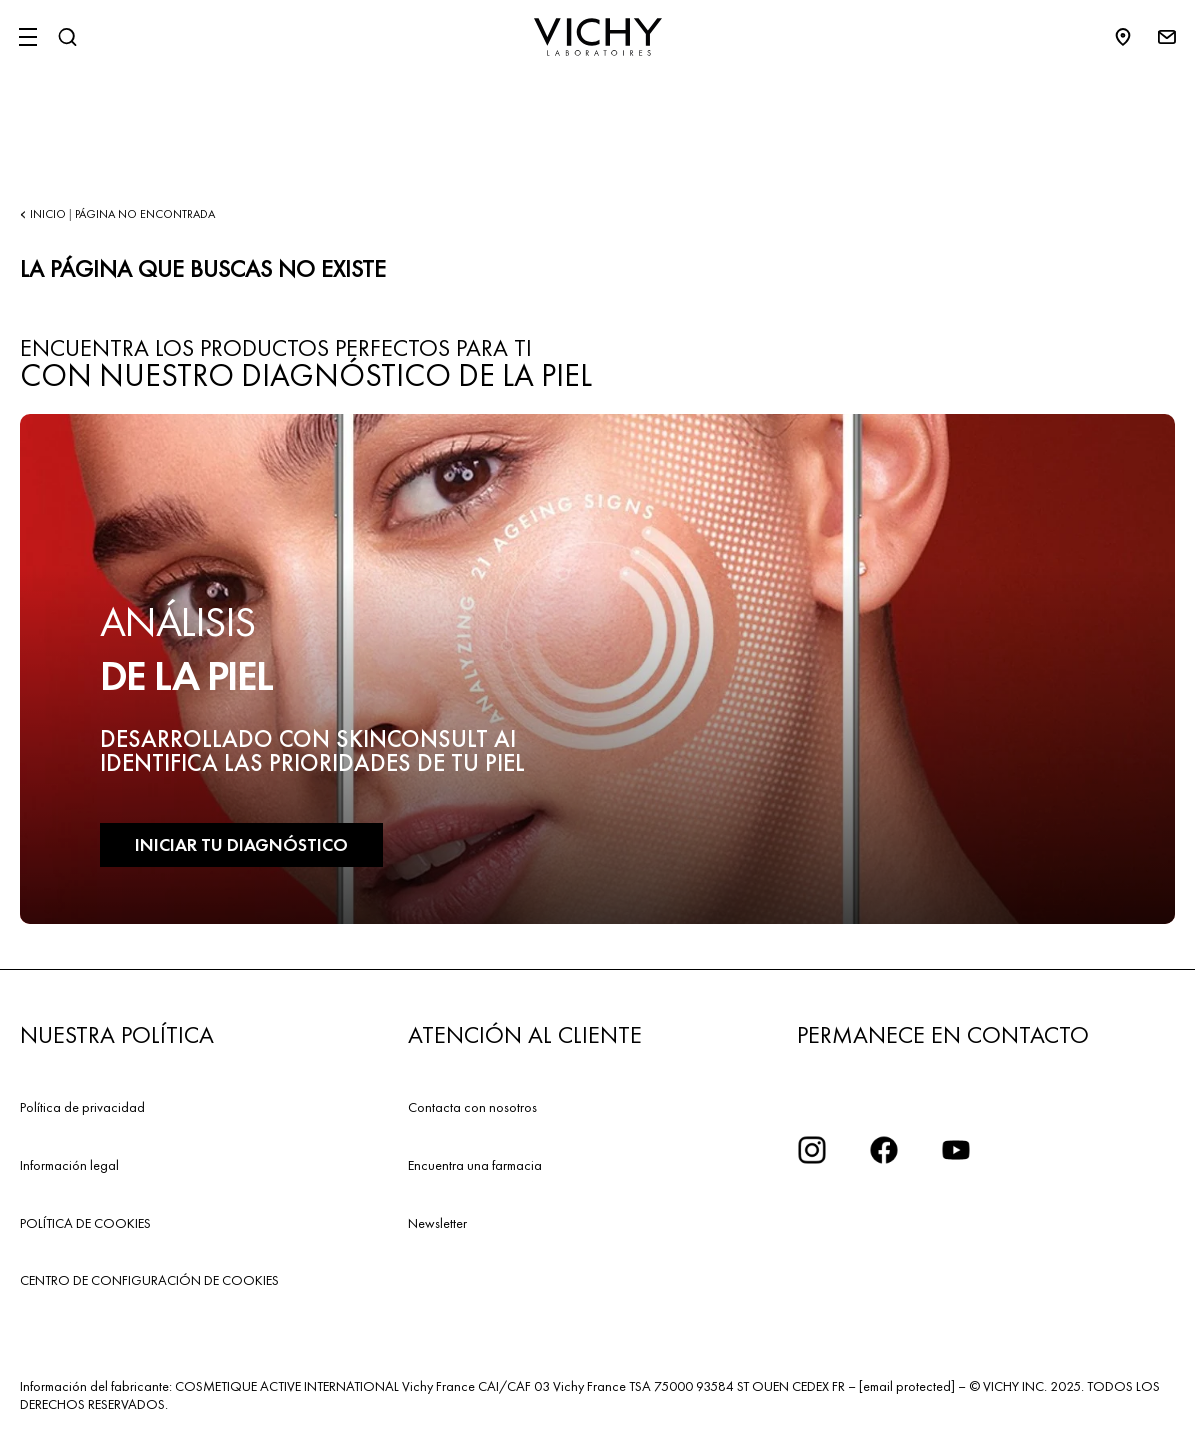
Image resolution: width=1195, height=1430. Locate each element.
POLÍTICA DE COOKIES (85, 1223)
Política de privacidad (82, 1107)
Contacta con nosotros (472, 1107)
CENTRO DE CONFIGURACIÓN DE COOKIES (149, 1280)
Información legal (69, 1165)
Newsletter (437, 1223)
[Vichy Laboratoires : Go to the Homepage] (598, 37)
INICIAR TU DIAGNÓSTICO (241, 844)
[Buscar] (67, 37)
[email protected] (907, 1386)
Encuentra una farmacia (475, 1165)
